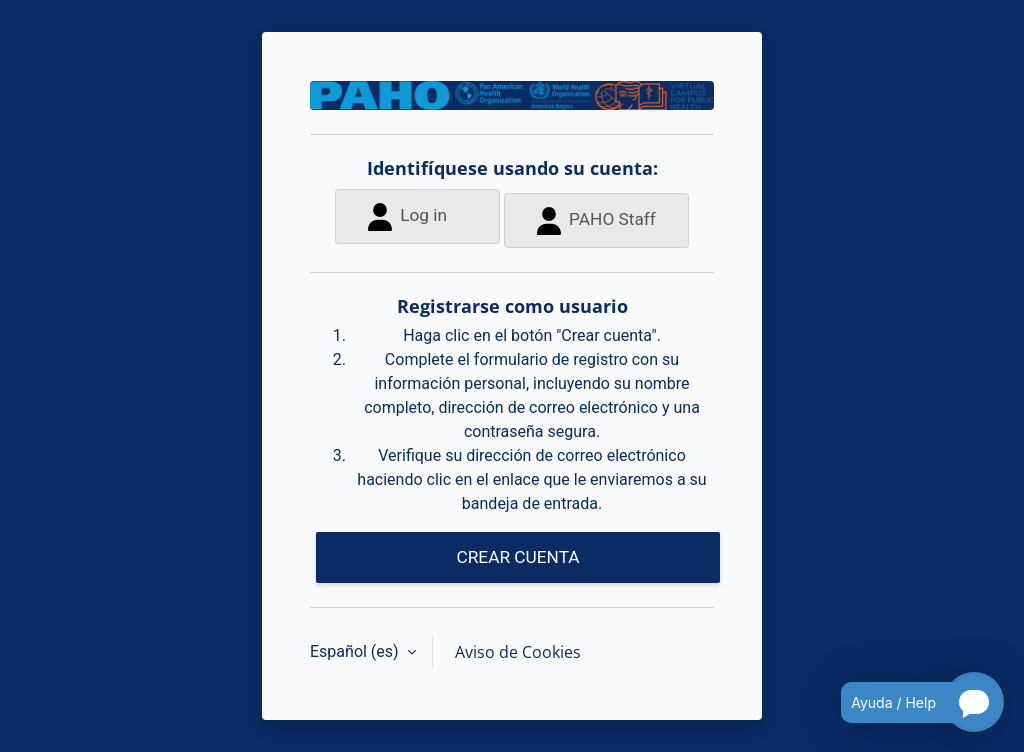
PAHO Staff (596, 220)
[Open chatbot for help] (907, 702)
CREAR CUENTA (517, 557)
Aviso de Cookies (518, 652)
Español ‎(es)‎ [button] (356, 651)
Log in (407, 216)
